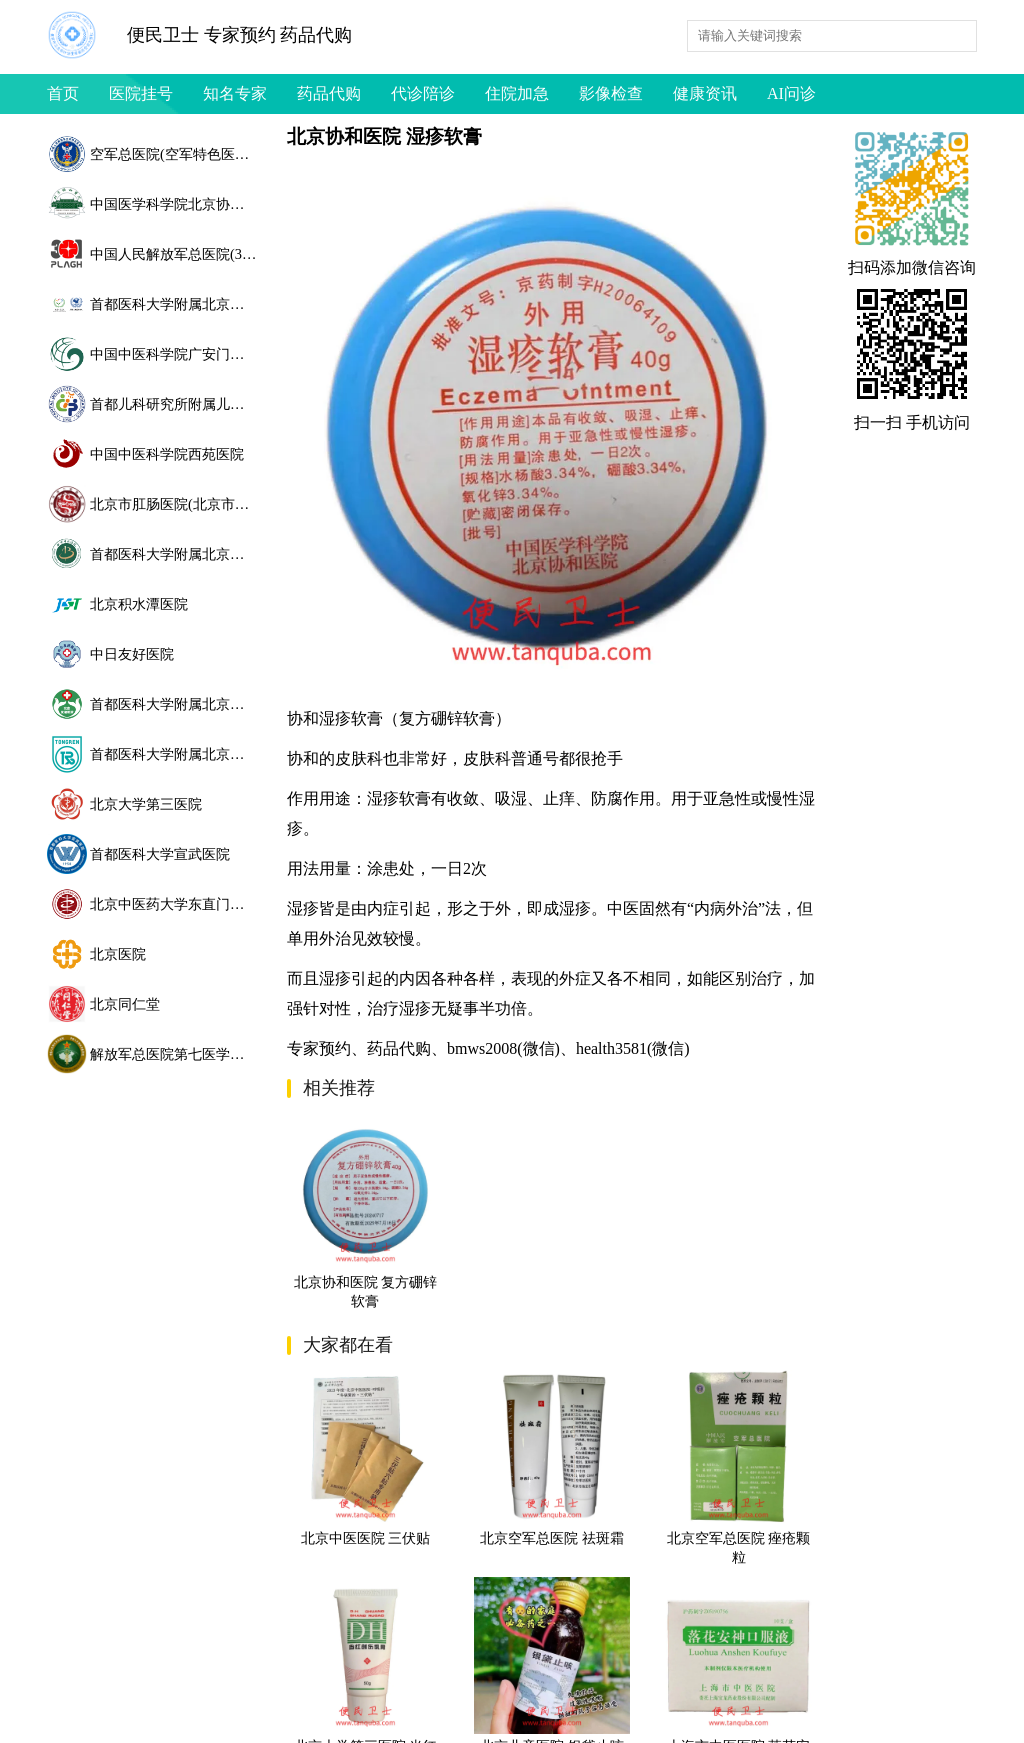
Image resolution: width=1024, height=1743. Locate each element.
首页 (63, 93)
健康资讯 (705, 93)
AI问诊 (791, 93)
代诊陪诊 (423, 93)
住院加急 (517, 93)
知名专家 (235, 93)
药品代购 (329, 93)
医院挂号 (141, 93)
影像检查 (611, 93)
